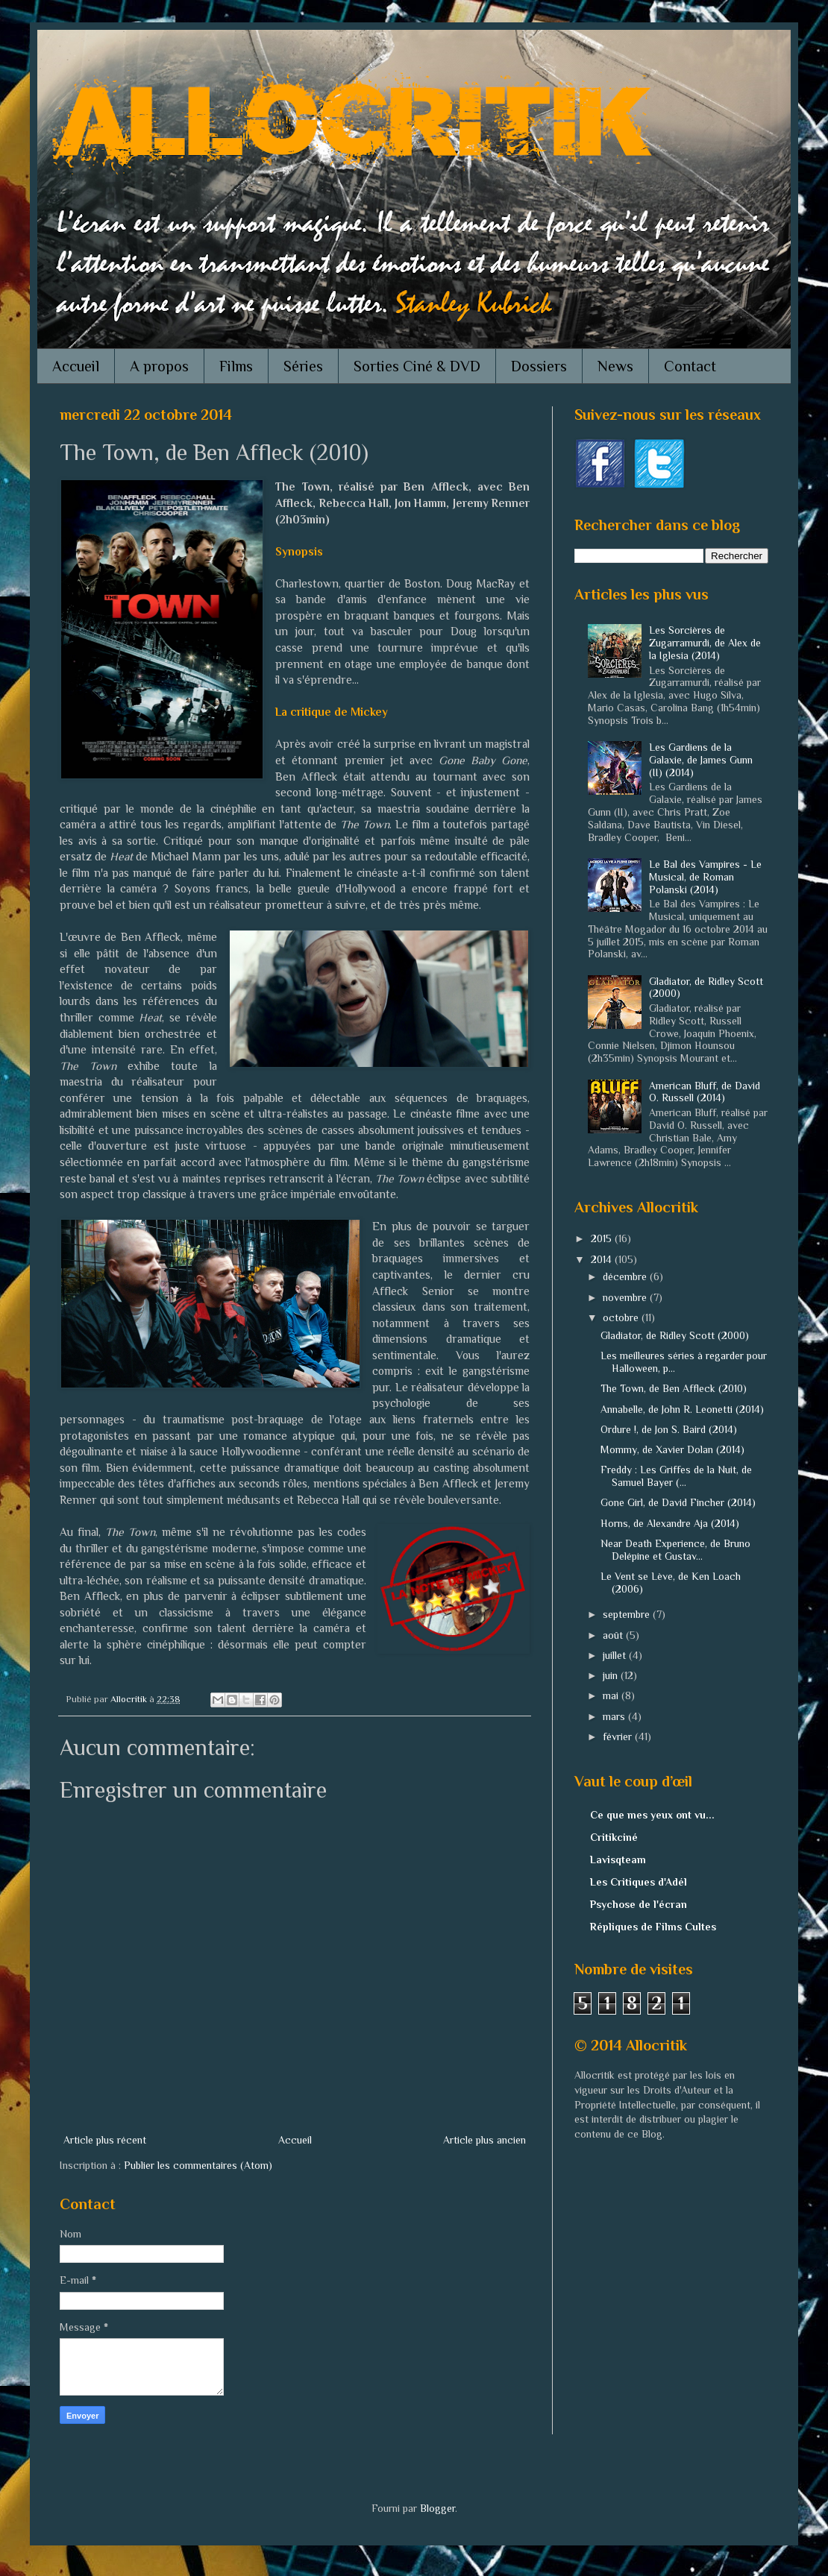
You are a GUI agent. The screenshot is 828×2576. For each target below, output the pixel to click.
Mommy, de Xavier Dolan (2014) (672, 1449)
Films (236, 366)
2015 (603, 1238)
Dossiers (539, 366)
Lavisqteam (618, 1859)
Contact (690, 366)
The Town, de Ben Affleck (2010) (673, 1388)
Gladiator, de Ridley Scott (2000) (674, 1335)
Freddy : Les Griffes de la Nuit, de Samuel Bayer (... (676, 1476)
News (615, 366)
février (619, 1736)
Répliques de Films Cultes (653, 1927)
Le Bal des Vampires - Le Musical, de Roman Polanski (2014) (705, 876)
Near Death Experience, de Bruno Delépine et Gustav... (675, 1549)
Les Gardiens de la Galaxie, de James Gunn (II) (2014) (701, 759)
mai (612, 1695)
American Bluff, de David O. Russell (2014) (704, 1092)
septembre (628, 1614)
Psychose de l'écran (638, 1904)
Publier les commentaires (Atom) (198, 2165)
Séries (303, 366)
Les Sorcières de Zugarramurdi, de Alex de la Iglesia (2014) (705, 642)
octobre (622, 1317)
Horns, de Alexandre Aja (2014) (669, 1523)
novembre (626, 1297)
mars (615, 1716)
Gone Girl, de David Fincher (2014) (678, 1502)
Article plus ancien (484, 2140)
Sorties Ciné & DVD (417, 366)
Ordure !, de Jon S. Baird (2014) (668, 1429)
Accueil (75, 366)
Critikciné (614, 1837)
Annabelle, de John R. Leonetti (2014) (682, 1409)
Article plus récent (104, 2140)
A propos (159, 366)
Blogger (437, 2508)
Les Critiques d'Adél (638, 1882)
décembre (626, 1276)
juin (612, 1675)
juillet (616, 1655)
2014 (603, 1259)
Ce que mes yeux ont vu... (652, 1815)
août (614, 1635)
